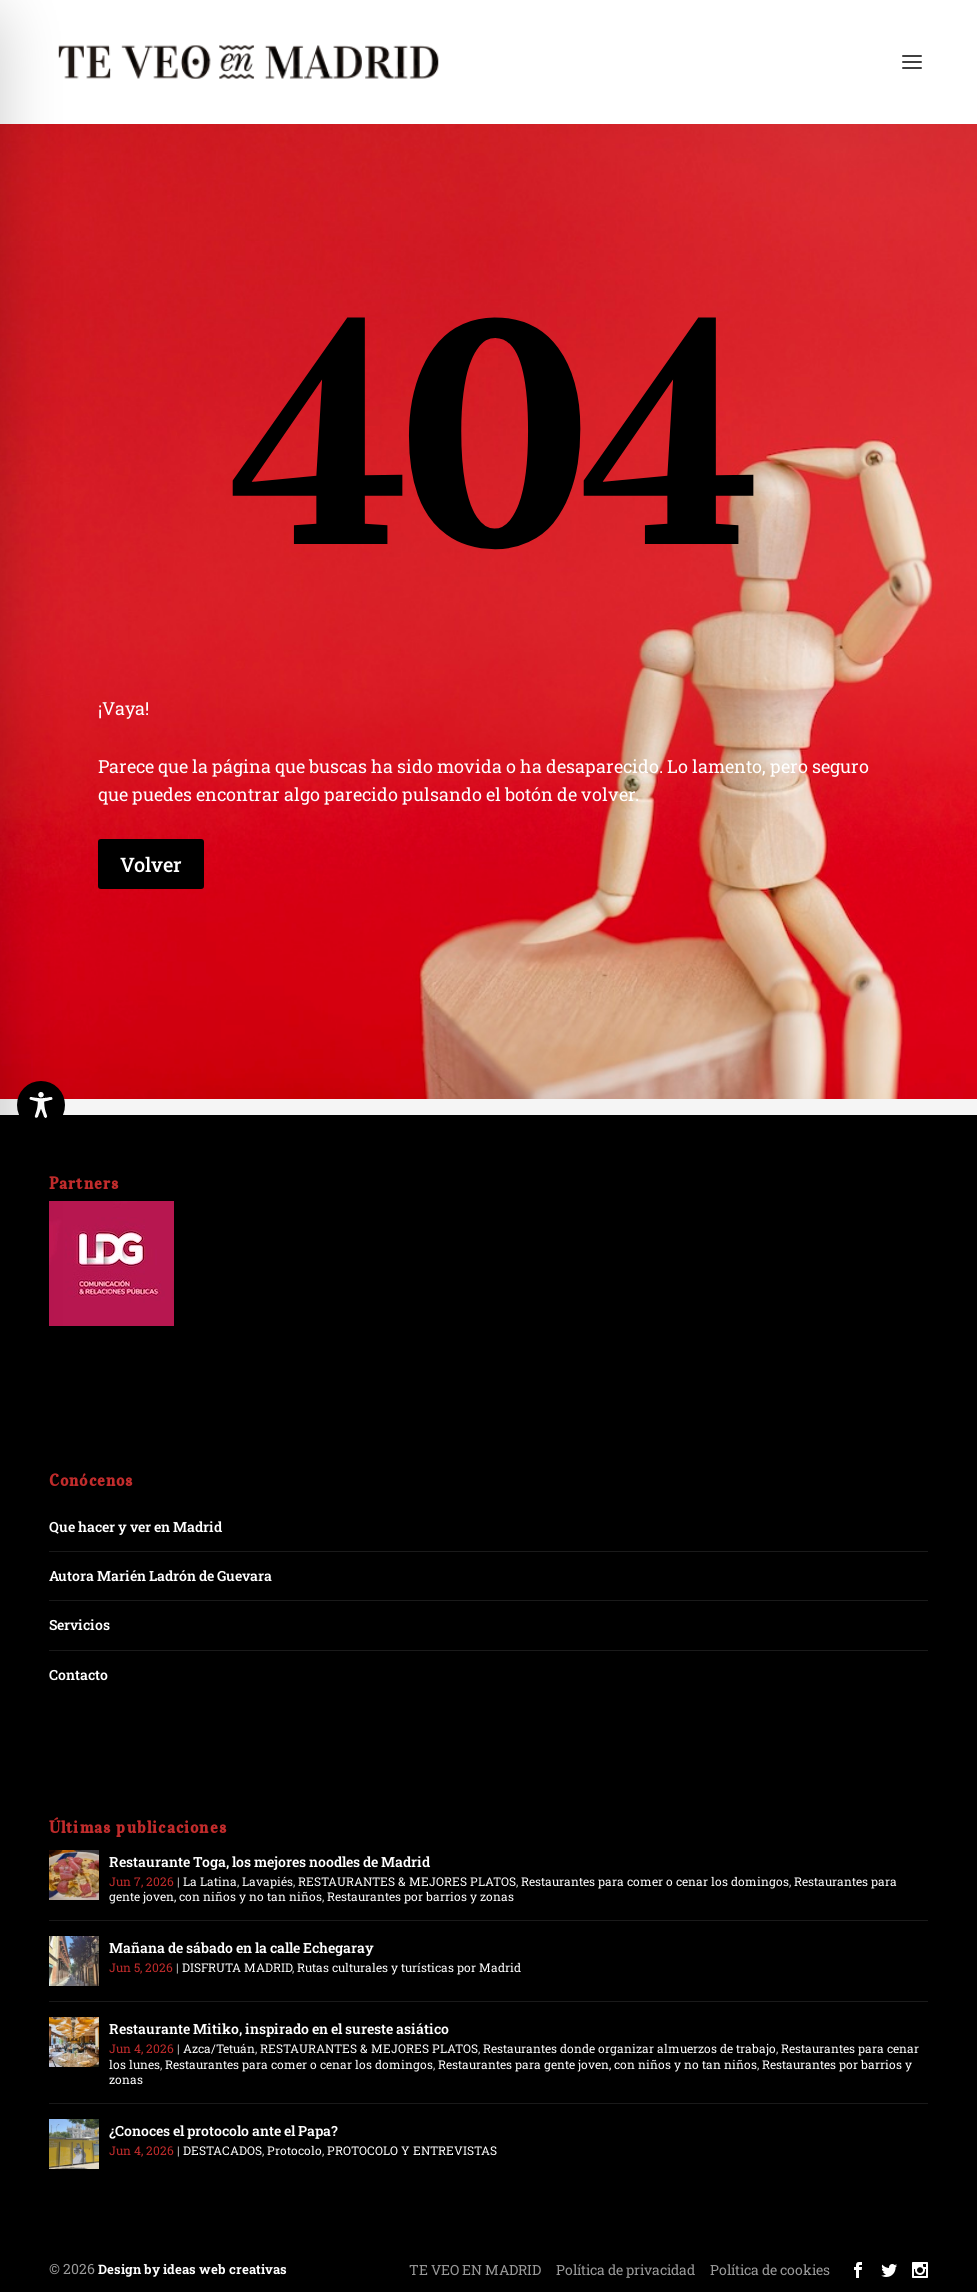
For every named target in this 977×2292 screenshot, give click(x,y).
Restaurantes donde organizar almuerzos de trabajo (629, 2048)
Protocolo (294, 2150)
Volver (151, 864)
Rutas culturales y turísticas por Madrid (409, 1967)
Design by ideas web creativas (192, 2269)
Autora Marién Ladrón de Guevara (160, 1575)
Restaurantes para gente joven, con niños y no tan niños (597, 2064)
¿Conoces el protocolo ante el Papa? (223, 2130)
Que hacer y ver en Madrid (135, 1526)
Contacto (78, 1674)
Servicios (79, 1624)
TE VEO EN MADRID (475, 2269)
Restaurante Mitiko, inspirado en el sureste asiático (279, 2028)
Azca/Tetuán (219, 2048)
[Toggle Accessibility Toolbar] (41, 1105)
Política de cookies (770, 2269)
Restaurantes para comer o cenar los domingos (655, 1881)
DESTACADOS (222, 2150)
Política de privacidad (625, 2269)
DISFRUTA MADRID (237, 1967)
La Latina (210, 1881)
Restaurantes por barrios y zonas (420, 1896)
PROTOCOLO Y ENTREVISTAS (412, 2150)
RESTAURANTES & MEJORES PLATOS (407, 1881)
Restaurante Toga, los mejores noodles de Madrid (269, 1861)
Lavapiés (267, 1881)
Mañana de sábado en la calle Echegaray (241, 1947)
